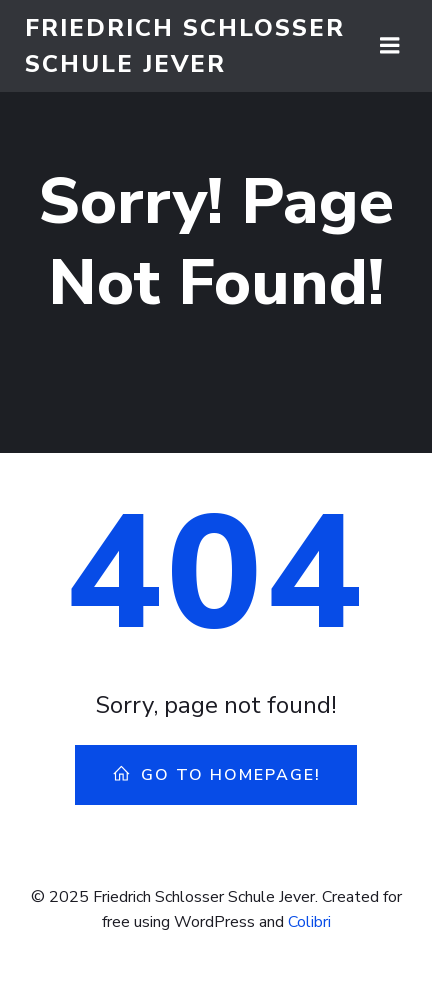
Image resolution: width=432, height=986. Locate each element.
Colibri (309, 922)
